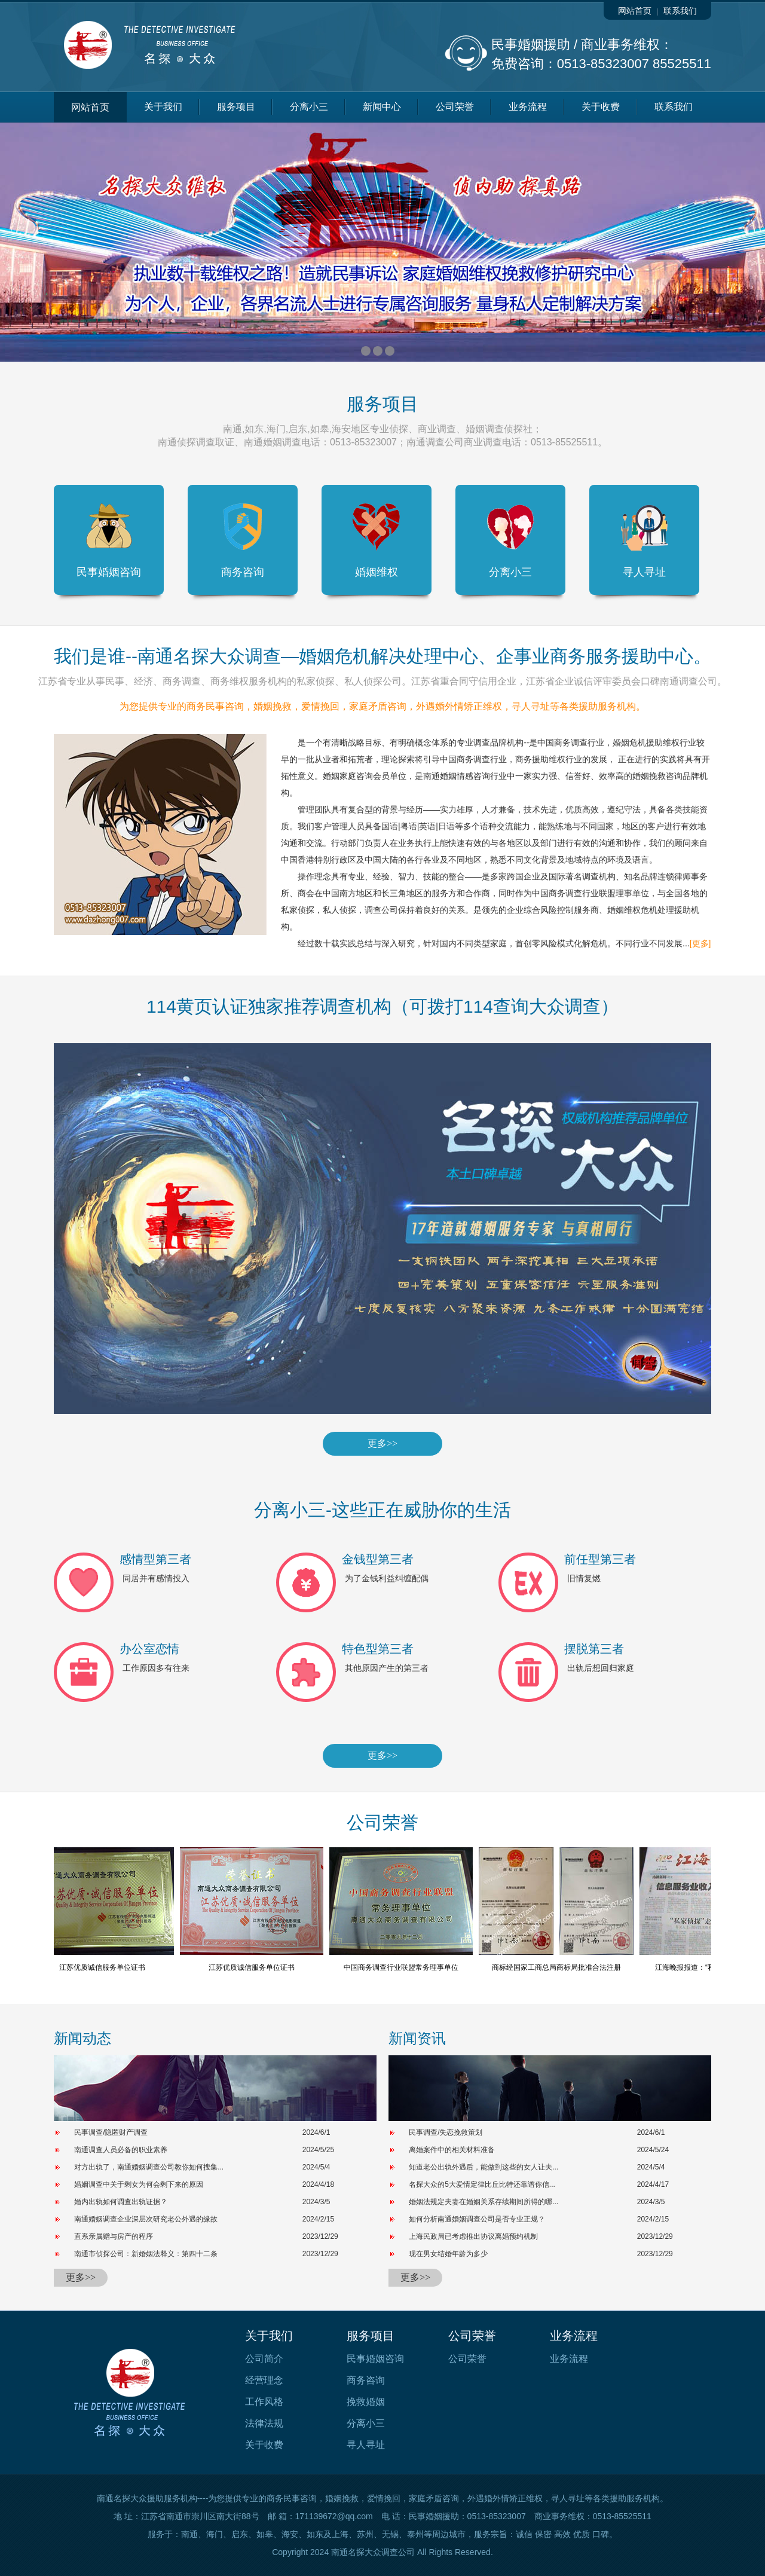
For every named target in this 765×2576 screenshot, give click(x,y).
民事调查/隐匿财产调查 (111, 2132)
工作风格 (264, 2402)
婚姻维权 (376, 540)
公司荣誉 (455, 107)
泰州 (415, 2534)
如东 (315, 2534)
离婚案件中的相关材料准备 (452, 2150)
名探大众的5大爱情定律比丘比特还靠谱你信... (482, 2184)
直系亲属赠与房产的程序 (113, 2236)
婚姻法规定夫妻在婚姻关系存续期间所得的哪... (483, 2202)
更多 (382, 1443)
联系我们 (680, 11)
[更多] (700, 943)
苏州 (365, 2534)
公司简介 (264, 2359)
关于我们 (163, 107)
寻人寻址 (644, 540)
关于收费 (601, 107)
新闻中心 (382, 107)
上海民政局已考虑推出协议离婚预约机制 (473, 2236)
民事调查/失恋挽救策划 (445, 2132)
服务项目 (236, 107)
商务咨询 (243, 540)
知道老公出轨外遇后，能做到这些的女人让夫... (483, 2167)
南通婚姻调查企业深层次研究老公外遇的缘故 (146, 2219)
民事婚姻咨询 (108, 540)
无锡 (390, 2534)
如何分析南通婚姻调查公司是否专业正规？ (477, 2219)
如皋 (264, 2534)
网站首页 (634, 11)
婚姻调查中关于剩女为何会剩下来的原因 (138, 2184)
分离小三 (309, 107)
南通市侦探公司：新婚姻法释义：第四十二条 (146, 2254)
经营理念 (264, 2380)
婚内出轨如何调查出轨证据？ (120, 2202)
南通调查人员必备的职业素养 (120, 2150)
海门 (214, 2534)
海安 (289, 2534)
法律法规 (264, 2423)
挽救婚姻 (366, 2402)
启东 (239, 2534)
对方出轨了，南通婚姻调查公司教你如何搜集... (149, 2167)
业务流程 (528, 107)
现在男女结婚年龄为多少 (448, 2254)
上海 (340, 2534)
